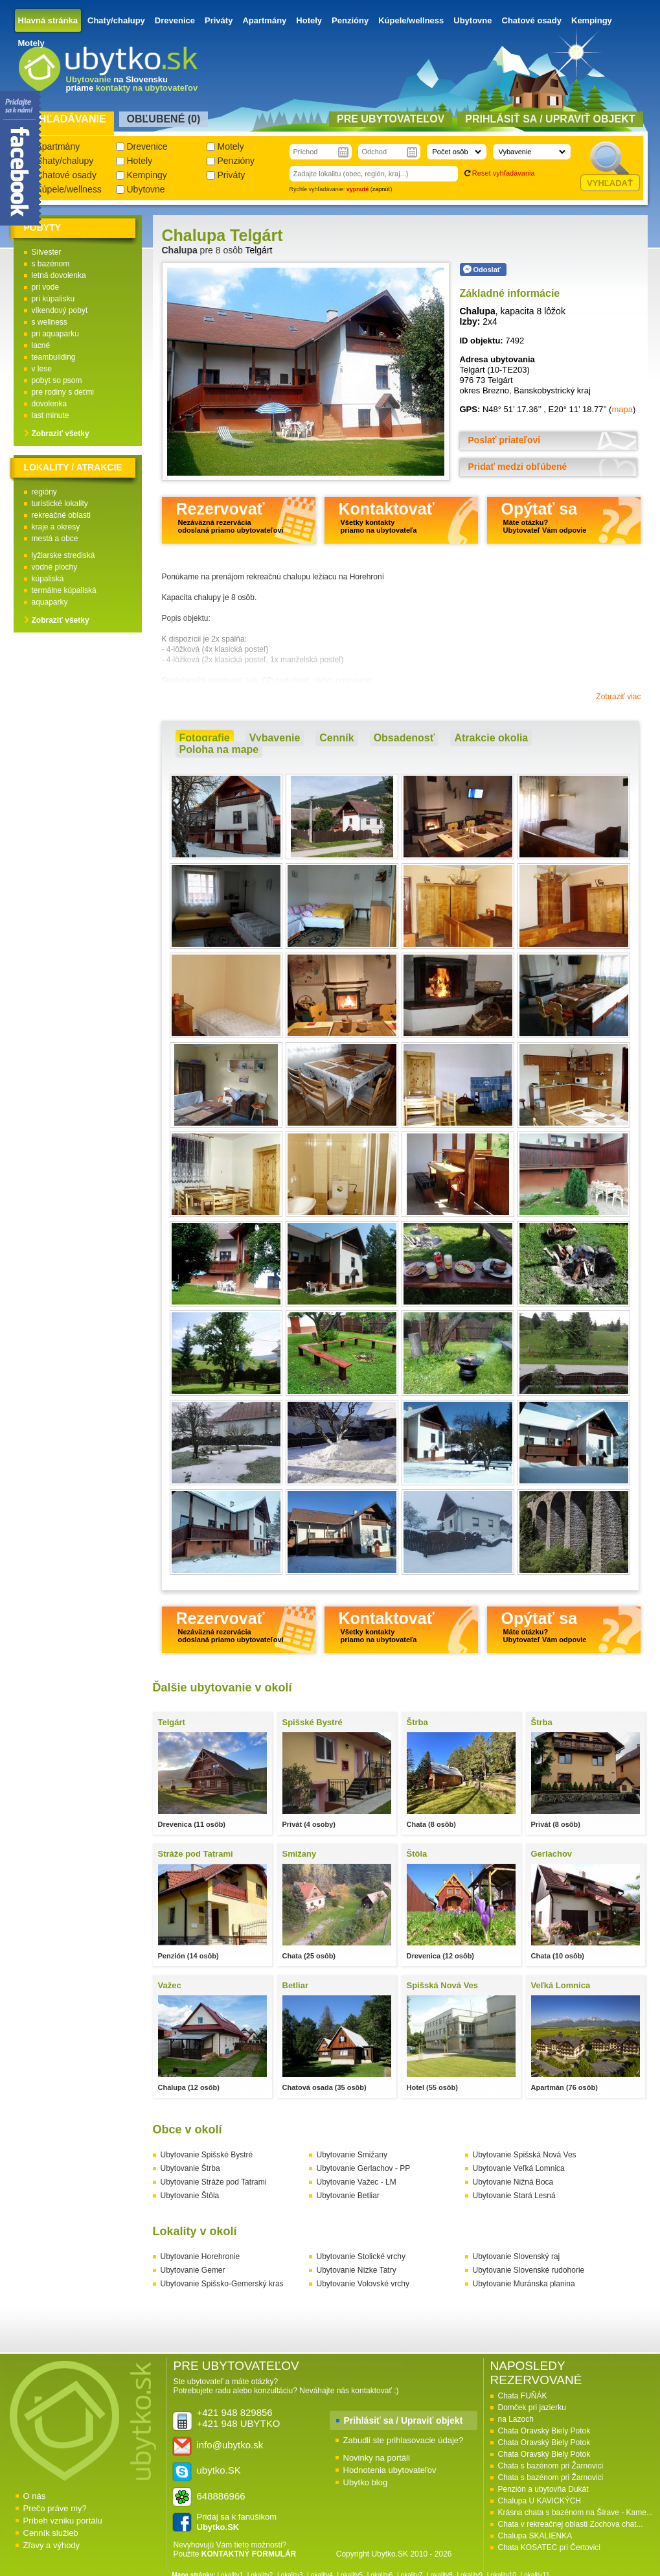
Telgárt (258, 250)
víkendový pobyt (60, 310)
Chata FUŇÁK (522, 2395)
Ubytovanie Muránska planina (524, 2283)
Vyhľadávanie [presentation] (65, 118)
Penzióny (350, 20)
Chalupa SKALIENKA (535, 2535)
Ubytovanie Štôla (190, 2195)
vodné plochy (55, 567)
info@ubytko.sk (230, 2444)
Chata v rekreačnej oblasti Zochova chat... (570, 2524)
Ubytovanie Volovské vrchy (363, 2283)
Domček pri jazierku (532, 2407)
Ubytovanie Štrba (190, 2168)
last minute (50, 415)
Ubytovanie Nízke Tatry (356, 2270)
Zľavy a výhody (51, 2545)
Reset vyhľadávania (503, 173)
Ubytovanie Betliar (348, 2195)
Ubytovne (472, 20)
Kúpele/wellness (411, 20)
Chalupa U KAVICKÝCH (540, 2500)
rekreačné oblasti (61, 515)
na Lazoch (516, 2419)
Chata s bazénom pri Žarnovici (551, 2465)
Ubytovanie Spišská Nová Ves (524, 2154)
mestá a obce (55, 538)
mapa (622, 409)
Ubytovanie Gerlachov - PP (364, 2168)
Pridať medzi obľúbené (517, 466)
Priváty (219, 20)
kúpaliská (48, 578)
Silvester (47, 252)
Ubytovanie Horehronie (200, 2256)
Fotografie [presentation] (204, 737)
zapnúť (381, 189)
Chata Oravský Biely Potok (544, 2430)
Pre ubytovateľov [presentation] (390, 118)
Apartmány (264, 20)
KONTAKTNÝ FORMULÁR (248, 2554)
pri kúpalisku (53, 298)
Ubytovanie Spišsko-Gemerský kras (222, 2283)
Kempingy (591, 20)
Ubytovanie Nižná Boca (513, 2182)
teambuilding (54, 357)
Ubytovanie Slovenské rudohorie (529, 2270)
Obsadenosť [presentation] (404, 737)
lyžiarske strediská (63, 555)
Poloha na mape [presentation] (219, 749)
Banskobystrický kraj (552, 390)
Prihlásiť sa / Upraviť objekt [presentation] (550, 118)
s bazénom (51, 263)
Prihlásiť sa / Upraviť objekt (403, 2420)
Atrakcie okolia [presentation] (491, 737)
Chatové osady (532, 20)
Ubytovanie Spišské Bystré (207, 2154)
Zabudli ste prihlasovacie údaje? (403, 2440)
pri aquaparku (55, 333)
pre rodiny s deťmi (63, 392)
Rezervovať (230, 517)
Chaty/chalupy (116, 20)
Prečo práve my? (55, 2508)
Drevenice (175, 20)
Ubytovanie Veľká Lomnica (519, 2168)
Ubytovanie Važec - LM (356, 2182)
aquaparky (50, 602)
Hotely (309, 20)
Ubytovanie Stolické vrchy (361, 2256)
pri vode (46, 287)
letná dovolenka (59, 275)
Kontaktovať (387, 517)
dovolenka (49, 403)
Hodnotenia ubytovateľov (390, 2470)
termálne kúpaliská (64, 590)
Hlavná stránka (48, 20)
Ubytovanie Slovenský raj (516, 2256)
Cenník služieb (50, 2533)
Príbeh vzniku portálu (62, 2520)
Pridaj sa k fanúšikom (237, 2522)
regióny (44, 491)
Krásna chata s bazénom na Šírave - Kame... (575, 2512)
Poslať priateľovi (504, 440)
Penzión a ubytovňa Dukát (543, 2489)
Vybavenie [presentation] (275, 737)
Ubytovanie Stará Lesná (514, 2195)
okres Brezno (485, 390)
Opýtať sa (544, 517)
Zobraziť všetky (60, 433)
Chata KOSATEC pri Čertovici (549, 2547)
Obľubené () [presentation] (164, 118)
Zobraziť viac (618, 696)
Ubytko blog (365, 2482)
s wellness (49, 322)
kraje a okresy (56, 526)
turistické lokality (60, 503)
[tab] (205, 738)
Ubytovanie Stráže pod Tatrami (214, 2182)
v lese (42, 368)
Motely (31, 43)
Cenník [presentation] (336, 737)
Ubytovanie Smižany (352, 2154)
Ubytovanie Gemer (193, 2270)
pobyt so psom (57, 380)
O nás (34, 2496)
